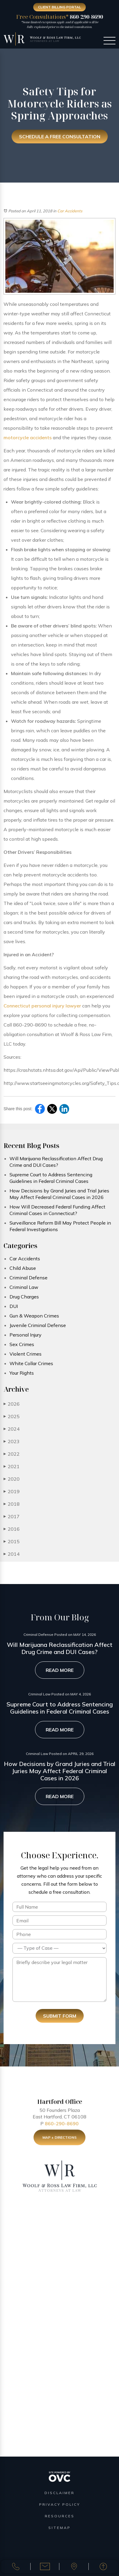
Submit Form (59, 2016)
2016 (12, 1529)
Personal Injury (25, 1335)
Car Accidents (69, 210)
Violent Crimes (25, 1354)
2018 (12, 1504)
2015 (12, 1541)
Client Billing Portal (59, 7)
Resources (59, 2516)
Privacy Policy (59, 2504)
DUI (13, 1306)
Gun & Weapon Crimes (34, 1316)
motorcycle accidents (28, 437)
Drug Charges (24, 1297)
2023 (12, 1441)
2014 (12, 1554)
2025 (12, 1416)
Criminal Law (23, 1287)
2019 (12, 1491)
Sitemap (59, 2527)
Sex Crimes (21, 1344)
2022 (12, 1454)
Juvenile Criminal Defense (37, 1325)
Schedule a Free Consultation (59, 137)
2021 (12, 1466)
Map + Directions (59, 2139)
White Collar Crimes (31, 1363)
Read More (60, 1670)
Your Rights (21, 1373)
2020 (12, 1479)
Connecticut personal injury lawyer (42, 1006)
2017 (12, 1516)
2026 (12, 1404)
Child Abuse (22, 1268)
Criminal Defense (28, 1278)
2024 (12, 1429)
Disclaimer (59, 2493)
